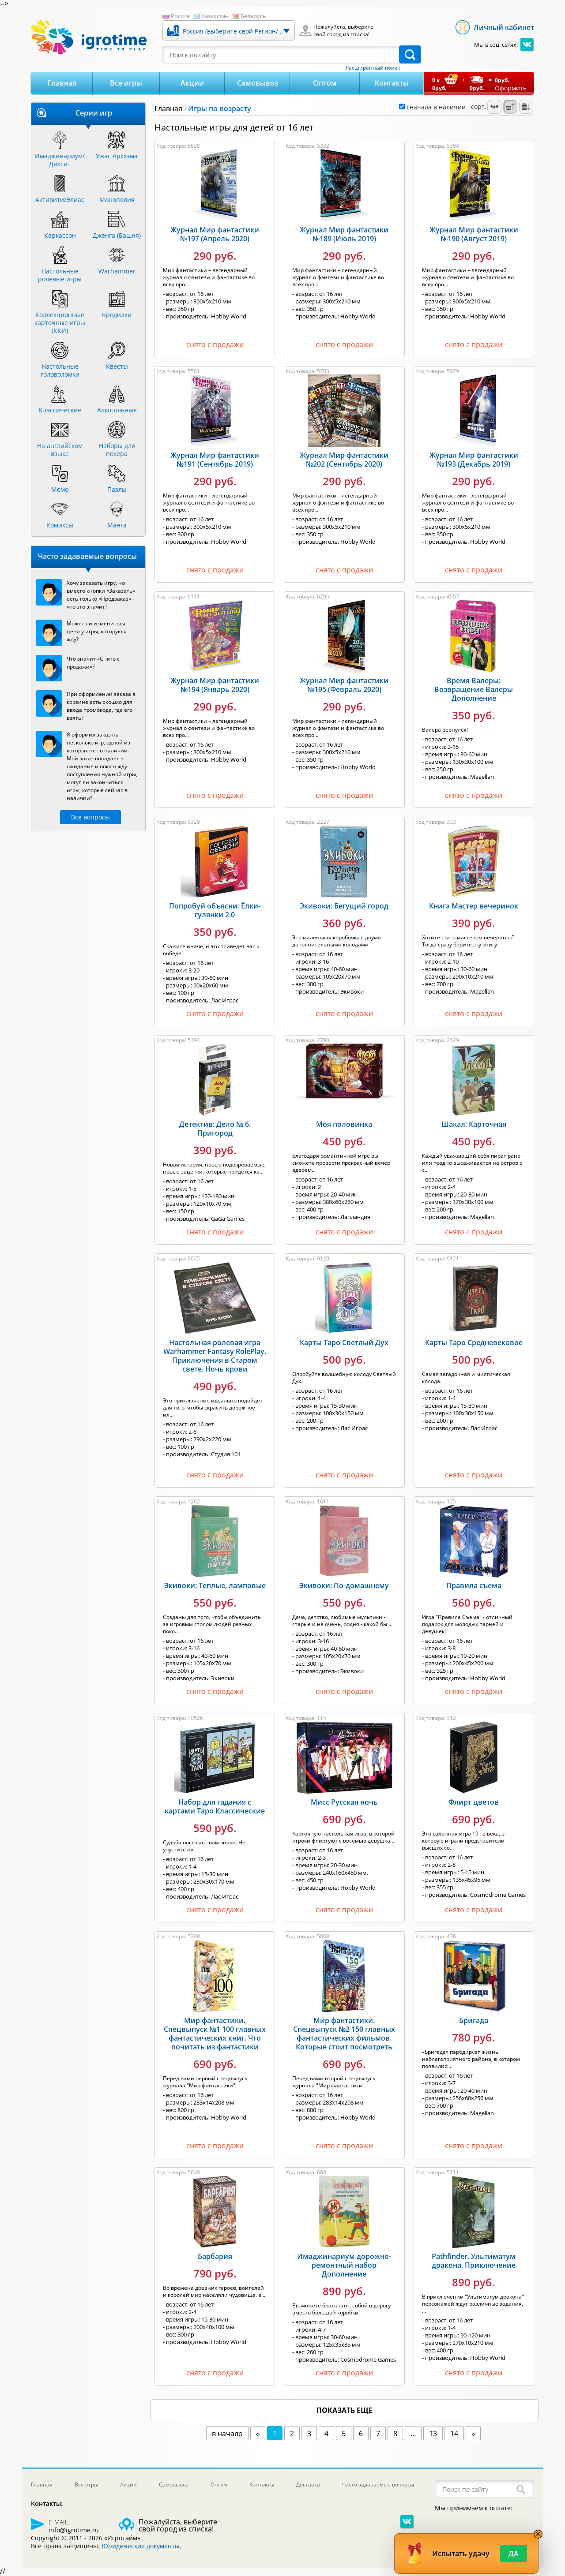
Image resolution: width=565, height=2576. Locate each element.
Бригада (473, 2020)
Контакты (392, 83)
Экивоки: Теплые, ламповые (215, 1585)
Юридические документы (141, 2546)
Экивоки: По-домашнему (344, 1585)
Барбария (215, 2256)
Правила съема (473, 1585)
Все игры (126, 83)
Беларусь (253, 16)
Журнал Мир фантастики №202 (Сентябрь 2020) (344, 459)
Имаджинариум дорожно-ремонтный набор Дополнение (344, 2265)
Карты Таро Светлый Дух (344, 1342)
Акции (192, 83)
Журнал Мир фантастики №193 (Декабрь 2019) (473, 459)
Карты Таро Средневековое (474, 1342)
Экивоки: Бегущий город (344, 905)
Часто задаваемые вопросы (378, 2484)
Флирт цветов (473, 1802)
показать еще (344, 2410)
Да (513, 2553)
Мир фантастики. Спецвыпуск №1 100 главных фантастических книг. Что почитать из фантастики (215, 2033)
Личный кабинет (504, 27)
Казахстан (215, 16)
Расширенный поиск (373, 68)
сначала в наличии (432, 107)
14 (454, 2433)
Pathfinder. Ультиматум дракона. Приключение (474, 2260)
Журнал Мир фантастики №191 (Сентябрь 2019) (214, 459)
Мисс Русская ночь (344, 1802)
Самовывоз (257, 83)
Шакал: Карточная (473, 1124)
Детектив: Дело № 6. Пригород (215, 1128)
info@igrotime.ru (74, 2530)
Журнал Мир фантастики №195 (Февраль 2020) (344, 685)
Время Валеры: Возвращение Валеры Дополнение (473, 689)
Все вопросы (90, 817)
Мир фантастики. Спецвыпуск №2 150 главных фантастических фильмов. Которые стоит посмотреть (344, 2033)
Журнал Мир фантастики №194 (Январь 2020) (214, 685)
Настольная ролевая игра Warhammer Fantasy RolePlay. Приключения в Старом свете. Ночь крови (214, 1355)
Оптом (325, 83)
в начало (227, 2433)
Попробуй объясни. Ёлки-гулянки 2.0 (214, 910)
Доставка (308, 2484)
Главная (61, 83)
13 (433, 2433)
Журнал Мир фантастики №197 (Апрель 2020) (214, 234)
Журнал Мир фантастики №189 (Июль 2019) (344, 234)
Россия (180, 16)
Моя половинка (344, 1124)
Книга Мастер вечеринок (473, 905)
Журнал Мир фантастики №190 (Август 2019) (473, 234)
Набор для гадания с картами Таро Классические (215, 1806)
